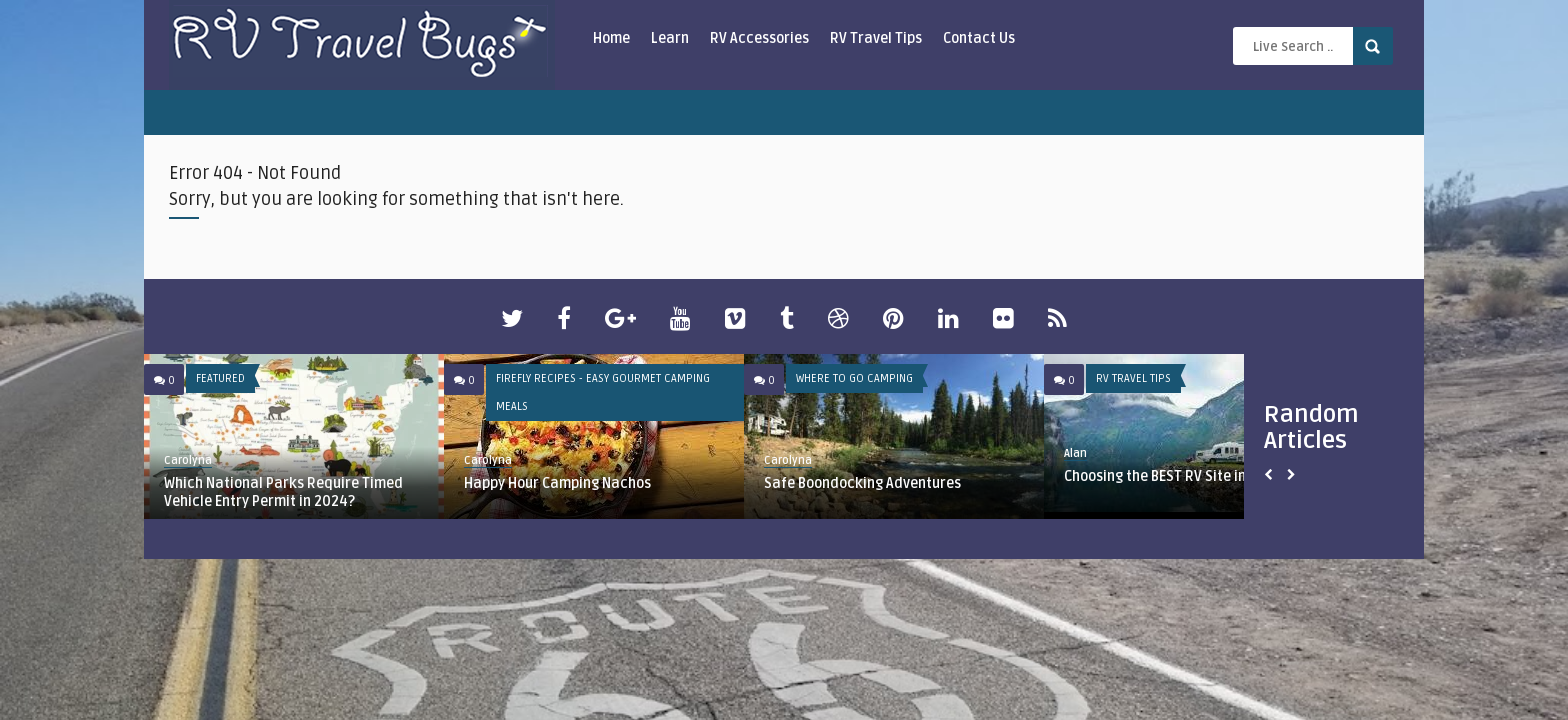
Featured (220, 378)
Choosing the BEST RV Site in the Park (1184, 476)
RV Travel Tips (876, 38)
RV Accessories (759, 38)
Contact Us (979, 38)
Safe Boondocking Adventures (862, 483)
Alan (1075, 453)
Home (611, 38)
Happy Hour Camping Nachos (557, 483)
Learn (670, 38)
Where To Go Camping (854, 378)
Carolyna (188, 460)
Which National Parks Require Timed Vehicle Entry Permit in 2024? (283, 492)
